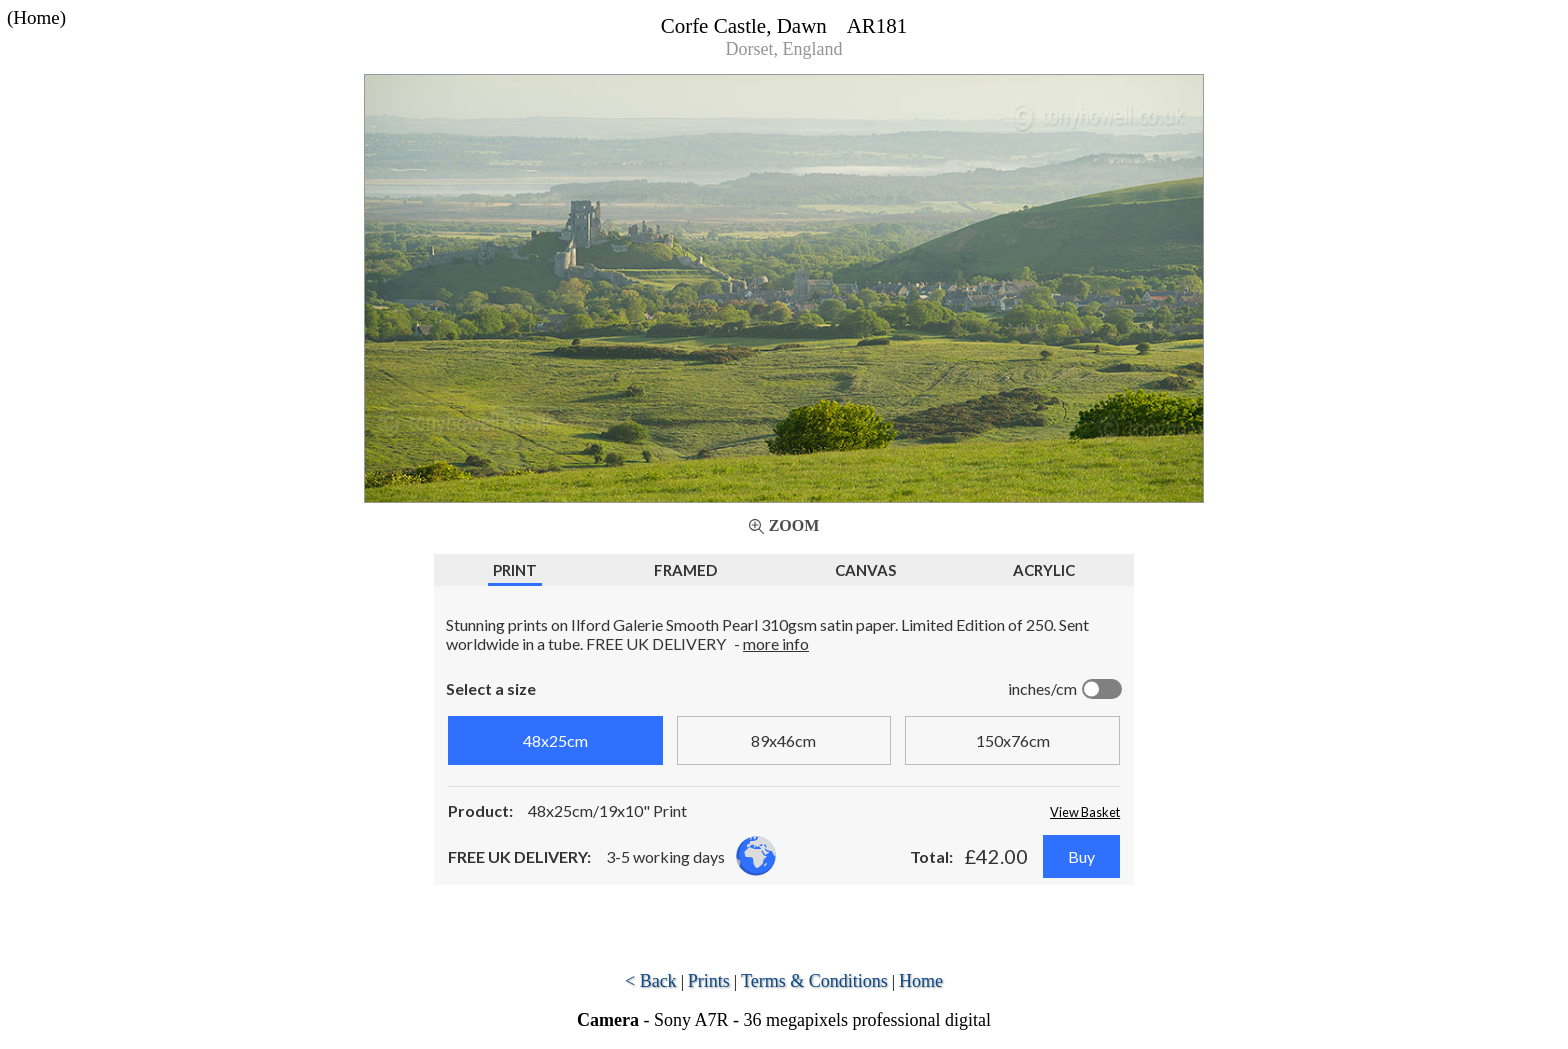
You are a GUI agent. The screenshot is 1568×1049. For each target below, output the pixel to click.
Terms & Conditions (814, 981)
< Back (651, 981)
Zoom (794, 525)
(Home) (36, 17)
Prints (709, 981)
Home (921, 981)
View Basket (1085, 812)
